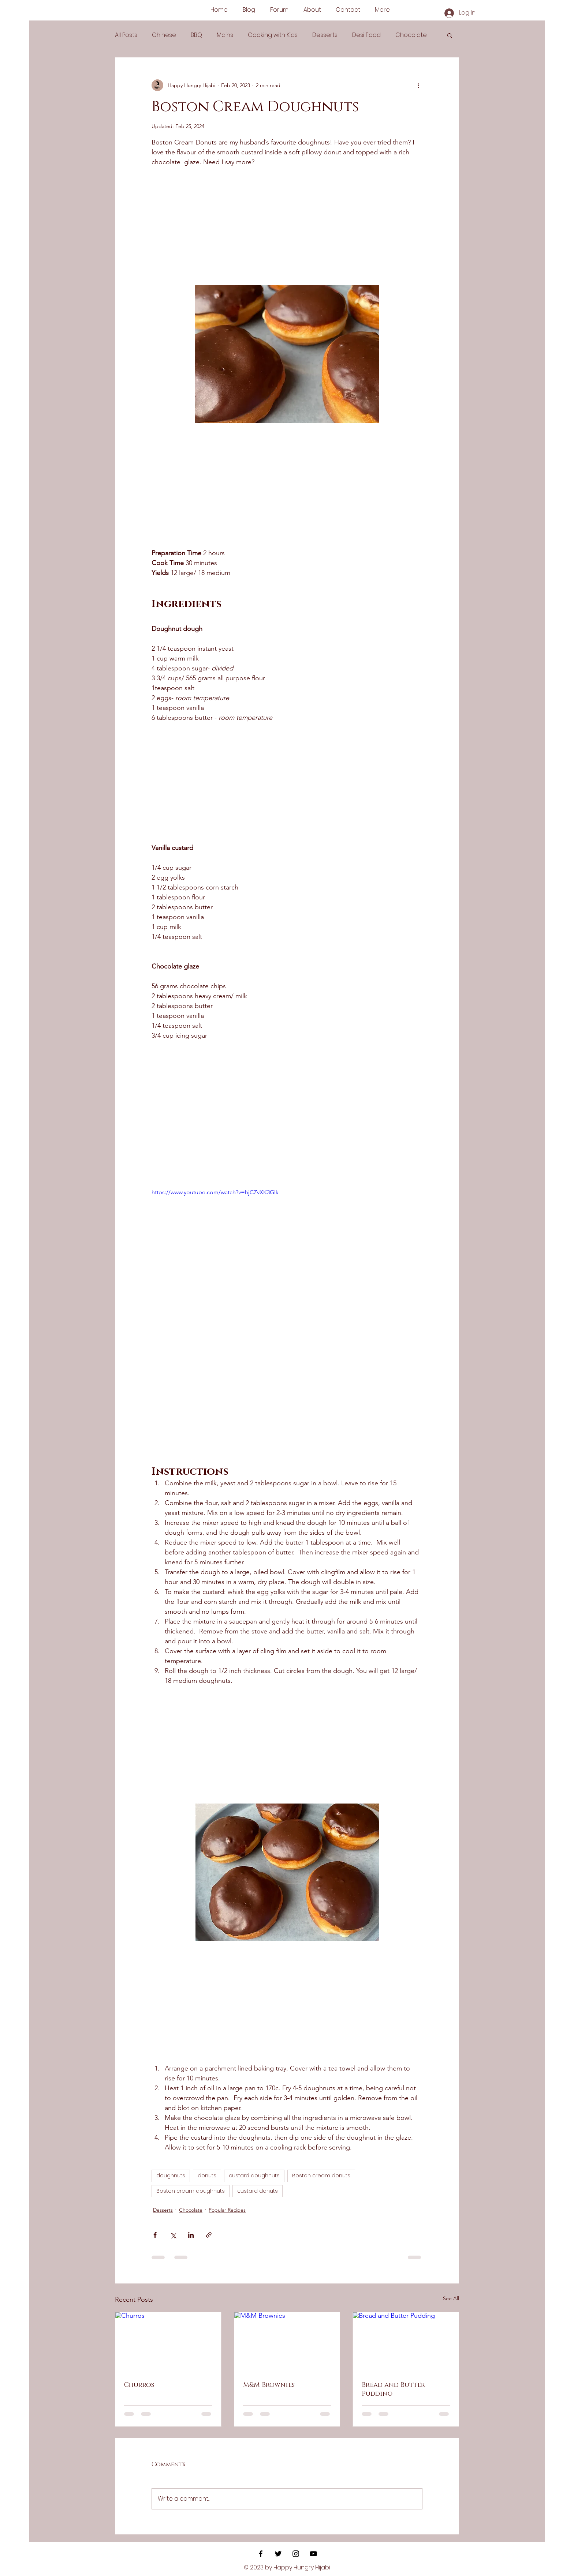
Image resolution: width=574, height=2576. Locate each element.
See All (451, 2298)
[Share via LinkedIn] (190, 2234)
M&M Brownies (269, 2385)
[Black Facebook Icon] (260, 2553)
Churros (139, 2385)
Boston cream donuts (321, 2175)
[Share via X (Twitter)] (172, 2234)
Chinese (164, 35)
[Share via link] (208, 2234)
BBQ (196, 35)
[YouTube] (313, 2553)
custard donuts (257, 2191)
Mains (225, 35)
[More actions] (418, 85)
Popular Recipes (227, 2210)
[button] (449, 35)
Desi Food (366, 35)
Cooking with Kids (273, 35)
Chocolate (411, 35)
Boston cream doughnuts (190, 2191)
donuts (207, 2175)
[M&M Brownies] (287, 2342)
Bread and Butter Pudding (393, 2389)
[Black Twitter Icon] (278, 2553)
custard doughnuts (254, 2175)
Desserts (325, 35)
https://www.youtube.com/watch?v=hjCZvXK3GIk (215, 1192)
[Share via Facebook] (155, 2234)
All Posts (126, 35)
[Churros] (168, 2342)
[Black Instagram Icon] (295, 2553)
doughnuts (170, 2175)
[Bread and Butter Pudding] (406, 2342)
